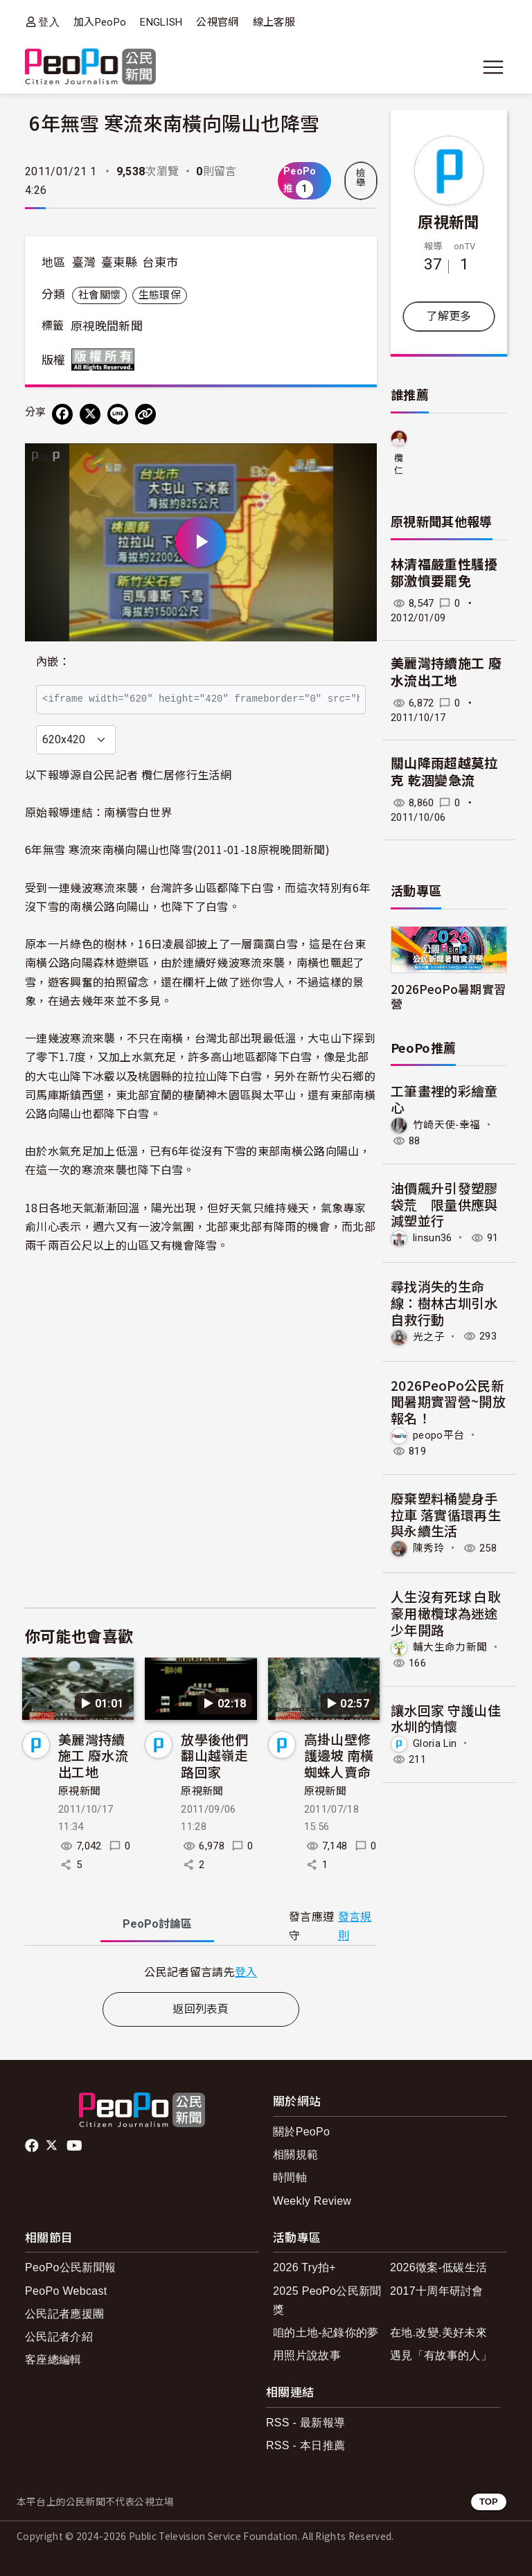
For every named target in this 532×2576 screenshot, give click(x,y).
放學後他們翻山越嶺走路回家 (214, 1756)
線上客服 (274, 22)
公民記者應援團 (64, 2314)
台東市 (160, 262)
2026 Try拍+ (304, 2267)
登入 (49, 22)
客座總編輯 (53, 2359)
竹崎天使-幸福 (446, 1125)
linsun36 (432, 1238)
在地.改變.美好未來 (438, 2332)
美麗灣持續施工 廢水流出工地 (93, 1756)
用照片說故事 (307, 2355)
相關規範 (295, 2154)
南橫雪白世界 (138, 811)
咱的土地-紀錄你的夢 (326, 2332)
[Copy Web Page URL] (145, 414)
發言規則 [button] (355, 1926)
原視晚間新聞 (107, 326)
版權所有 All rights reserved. (106, 359)
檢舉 (361, 178)
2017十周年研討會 (437, 2291)
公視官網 (217, 22)
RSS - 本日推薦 (305, 2445)
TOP (488, 2501)
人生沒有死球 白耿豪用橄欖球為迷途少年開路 (446, 1613)
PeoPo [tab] (157, 1923)
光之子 (429, 1336)
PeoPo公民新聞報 (70, 2267)
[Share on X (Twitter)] (90, 414)
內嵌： (53, 661)
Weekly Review (312, 2201)
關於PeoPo (301, 2132)
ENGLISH (161, 22)
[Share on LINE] (117, 414)
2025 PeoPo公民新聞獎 (327, 2300)
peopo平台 (438, 1435)
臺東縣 (119, 262)
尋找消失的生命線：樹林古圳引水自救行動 (444, 1303)
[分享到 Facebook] (62, 414)
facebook (33, 2146)
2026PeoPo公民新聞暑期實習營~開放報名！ (448, 1402)
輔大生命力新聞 (450, 1647)
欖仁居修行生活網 (398, 465)
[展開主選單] (493, 67)
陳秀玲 (429, 1548)
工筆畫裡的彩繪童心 (444, 1099)
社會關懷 (99, 295)
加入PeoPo (99, 22)
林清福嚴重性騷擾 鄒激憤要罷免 (444, 573)
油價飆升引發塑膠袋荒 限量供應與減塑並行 (444, 1204)
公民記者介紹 (59, 2337)
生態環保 (160, 295)
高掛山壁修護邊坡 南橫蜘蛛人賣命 (339, 1756)
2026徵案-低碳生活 (438, 2267)
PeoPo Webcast (66, 2291)
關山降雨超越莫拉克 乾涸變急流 (444, 772)
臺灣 (84, 262)
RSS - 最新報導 (305, 2422)
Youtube (75, 2146)
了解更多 (448, 316)
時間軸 (290, 2177)
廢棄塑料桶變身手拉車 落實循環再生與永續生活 (446, 1514)
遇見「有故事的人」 (441, 2355)
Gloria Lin (434, 1743)
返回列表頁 (200, 2009)
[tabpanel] (201, 1971)
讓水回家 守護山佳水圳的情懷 (446, 1718)
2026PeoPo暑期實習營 (448, 996)
